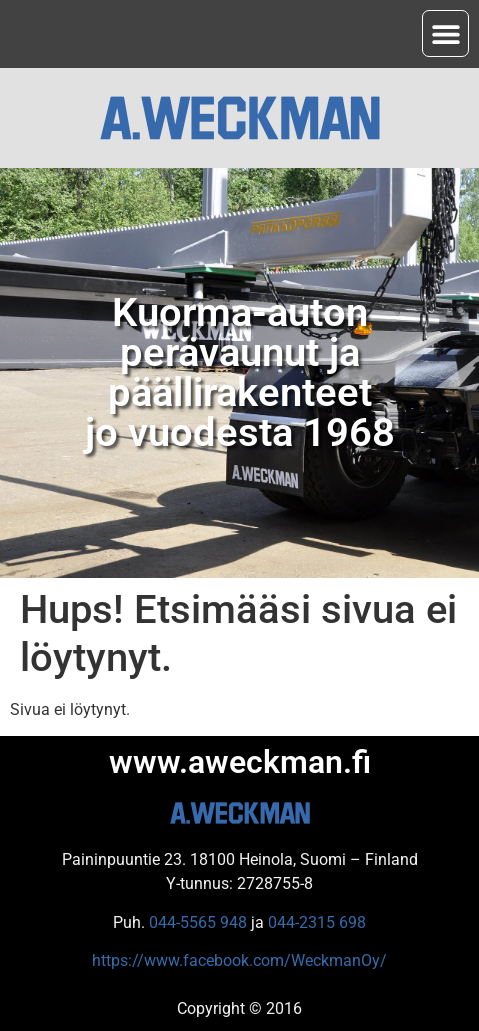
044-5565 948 (198, 922)
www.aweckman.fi (240, 762)
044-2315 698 (317, 922)
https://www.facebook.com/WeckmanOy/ (239, 960)
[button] (445, 33)
